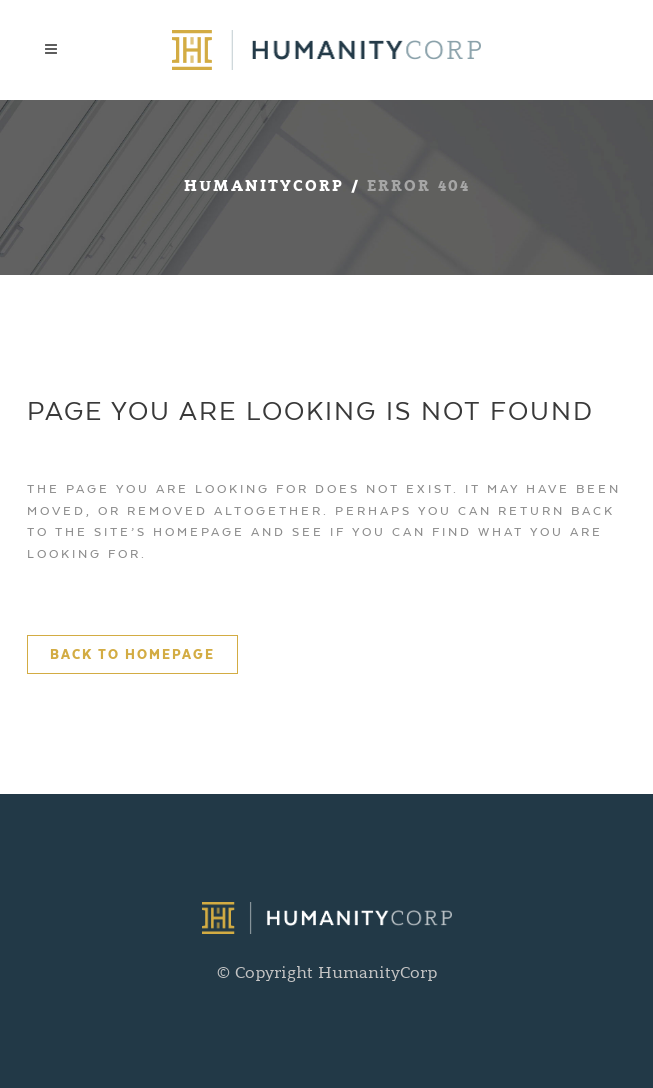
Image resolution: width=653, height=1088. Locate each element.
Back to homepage (132, 654)
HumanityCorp (264, 187)
